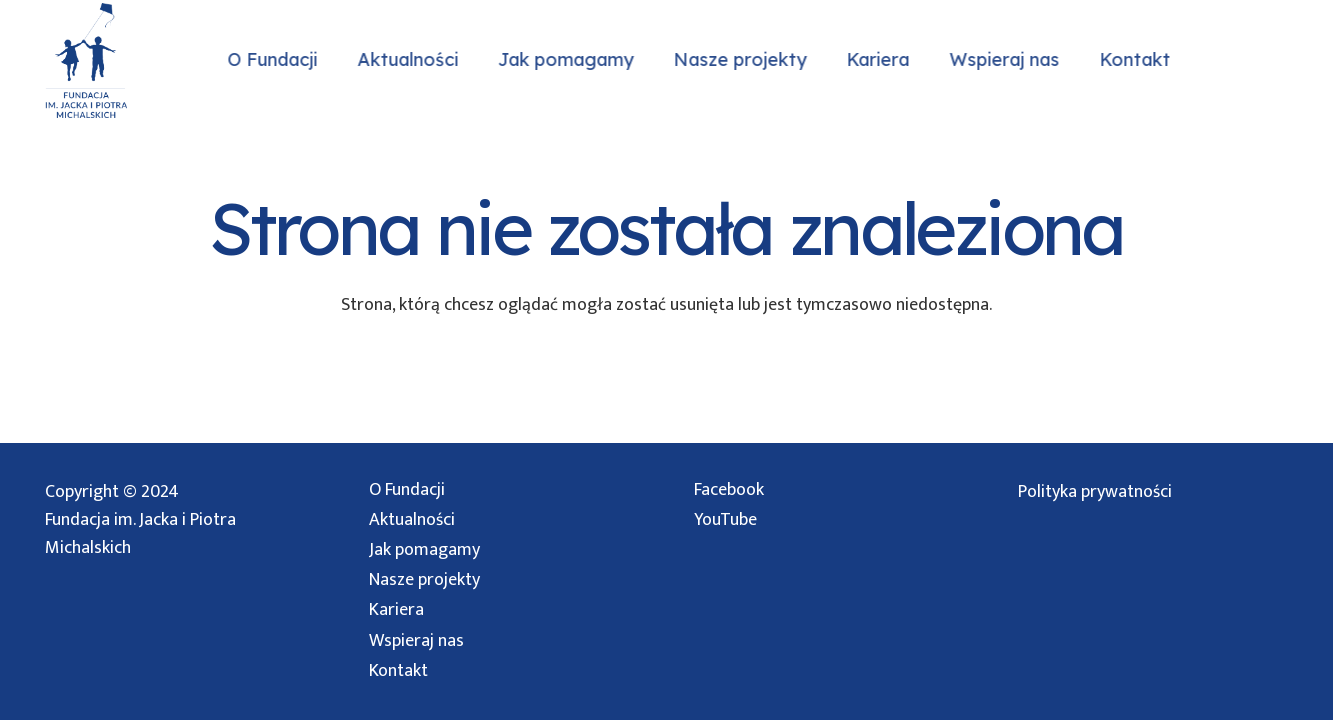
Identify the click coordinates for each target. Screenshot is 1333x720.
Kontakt (398, 671)
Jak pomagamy (424, 550)
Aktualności (412, 520)
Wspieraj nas (416, 641)
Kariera (396, 610)
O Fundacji (407, 490)
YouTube (725, 520)
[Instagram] (1245, 60)
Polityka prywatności (1095, 492)
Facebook (729, 490)
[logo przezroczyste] (85, 60)
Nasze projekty (424, 580)
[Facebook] (1285, 60)
